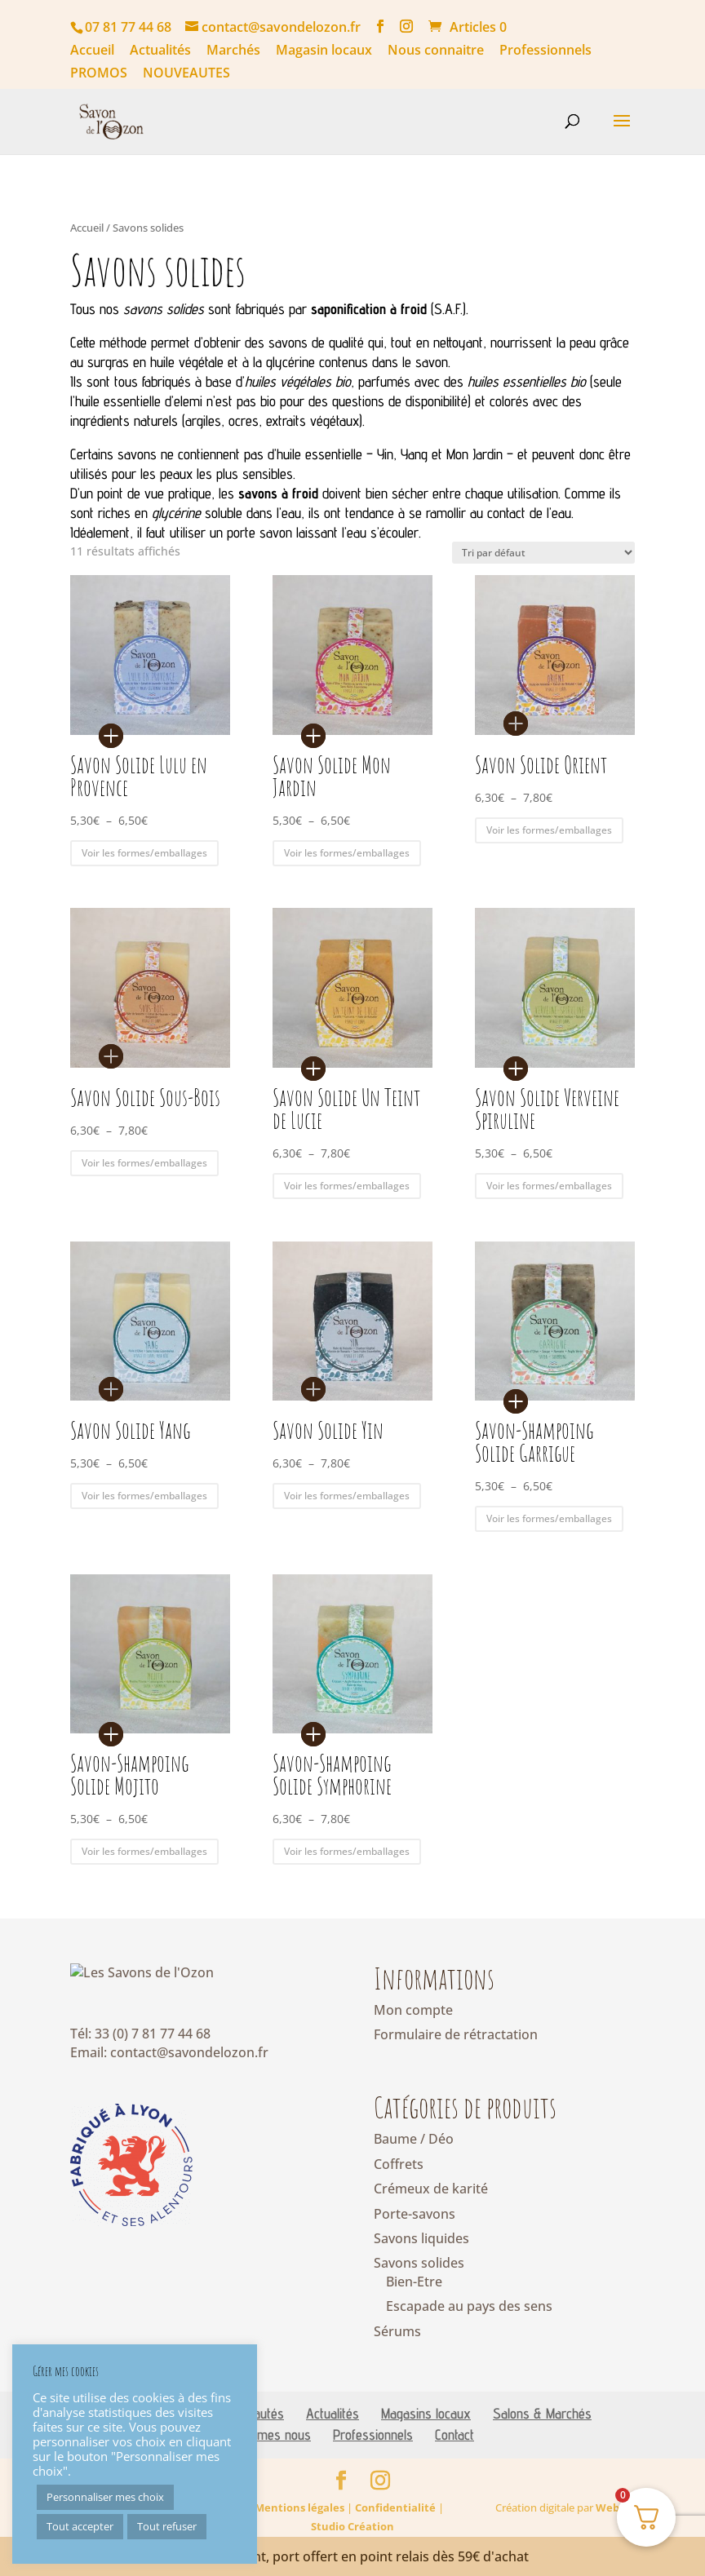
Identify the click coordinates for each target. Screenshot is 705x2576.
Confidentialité (395, 2533)
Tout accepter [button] (80, 2526)
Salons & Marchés (542, 2440)
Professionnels (545, 51)
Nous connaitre (436, 51)
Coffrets (398, 2164)
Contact (454, 2460)
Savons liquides (421, 2238)
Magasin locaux (324, 51)
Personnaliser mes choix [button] (105, 2497)
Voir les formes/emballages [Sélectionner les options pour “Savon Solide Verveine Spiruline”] (549, 1186)
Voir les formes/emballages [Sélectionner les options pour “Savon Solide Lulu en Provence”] (144, 853)
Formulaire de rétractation (456, 2034)
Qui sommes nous (262, 2460)
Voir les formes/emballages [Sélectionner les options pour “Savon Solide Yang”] (144, 1496)
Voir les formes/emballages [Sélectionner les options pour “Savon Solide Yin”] (347, 1496)
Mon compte (413, 2010)
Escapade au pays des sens (469, 2306)
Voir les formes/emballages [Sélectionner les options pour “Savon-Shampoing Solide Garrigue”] (549, 1518)
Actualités (160, 51)
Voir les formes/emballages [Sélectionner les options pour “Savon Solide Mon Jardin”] (347, 853)
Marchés (233, 51)
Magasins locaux (426, 2440)
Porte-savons (414, 2214)
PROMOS (98, 74)
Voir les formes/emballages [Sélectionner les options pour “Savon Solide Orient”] (549, 830)
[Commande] (543, 553)
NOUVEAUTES (186, 74)
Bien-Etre (414, 2282)
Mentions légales (299, 2533)
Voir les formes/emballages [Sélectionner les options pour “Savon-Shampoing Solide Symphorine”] (347, 1851)
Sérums (397, 2331)
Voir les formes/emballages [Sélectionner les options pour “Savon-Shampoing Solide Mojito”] (144, 1851)
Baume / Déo (414, 2139)
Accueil (92, 51)
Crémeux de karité (431, 2189)
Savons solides (419, 2263)
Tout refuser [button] (167, 2526)
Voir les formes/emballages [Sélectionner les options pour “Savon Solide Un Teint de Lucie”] (347, 1186)
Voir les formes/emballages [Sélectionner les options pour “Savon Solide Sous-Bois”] (144, 1163)
